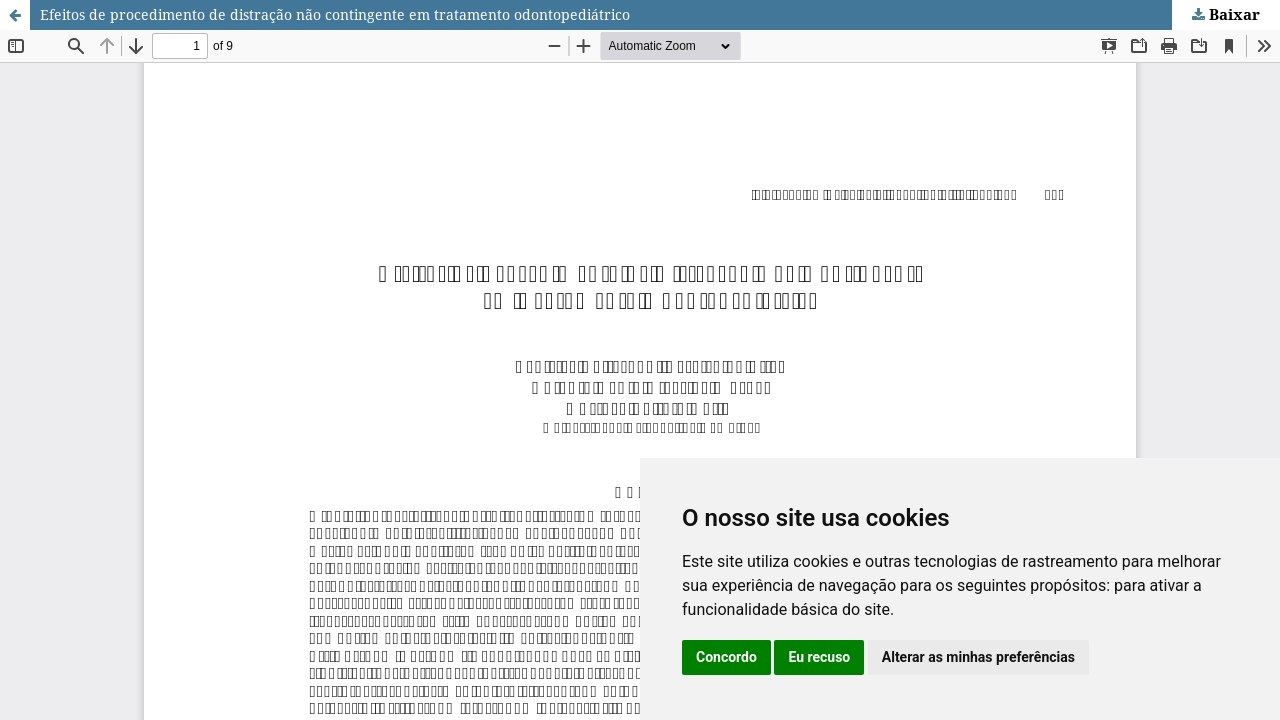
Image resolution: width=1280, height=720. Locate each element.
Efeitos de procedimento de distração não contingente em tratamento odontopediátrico (335, 14)
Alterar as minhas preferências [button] (978, 657)
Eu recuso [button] (819, 657)
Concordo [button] (726, 657)
